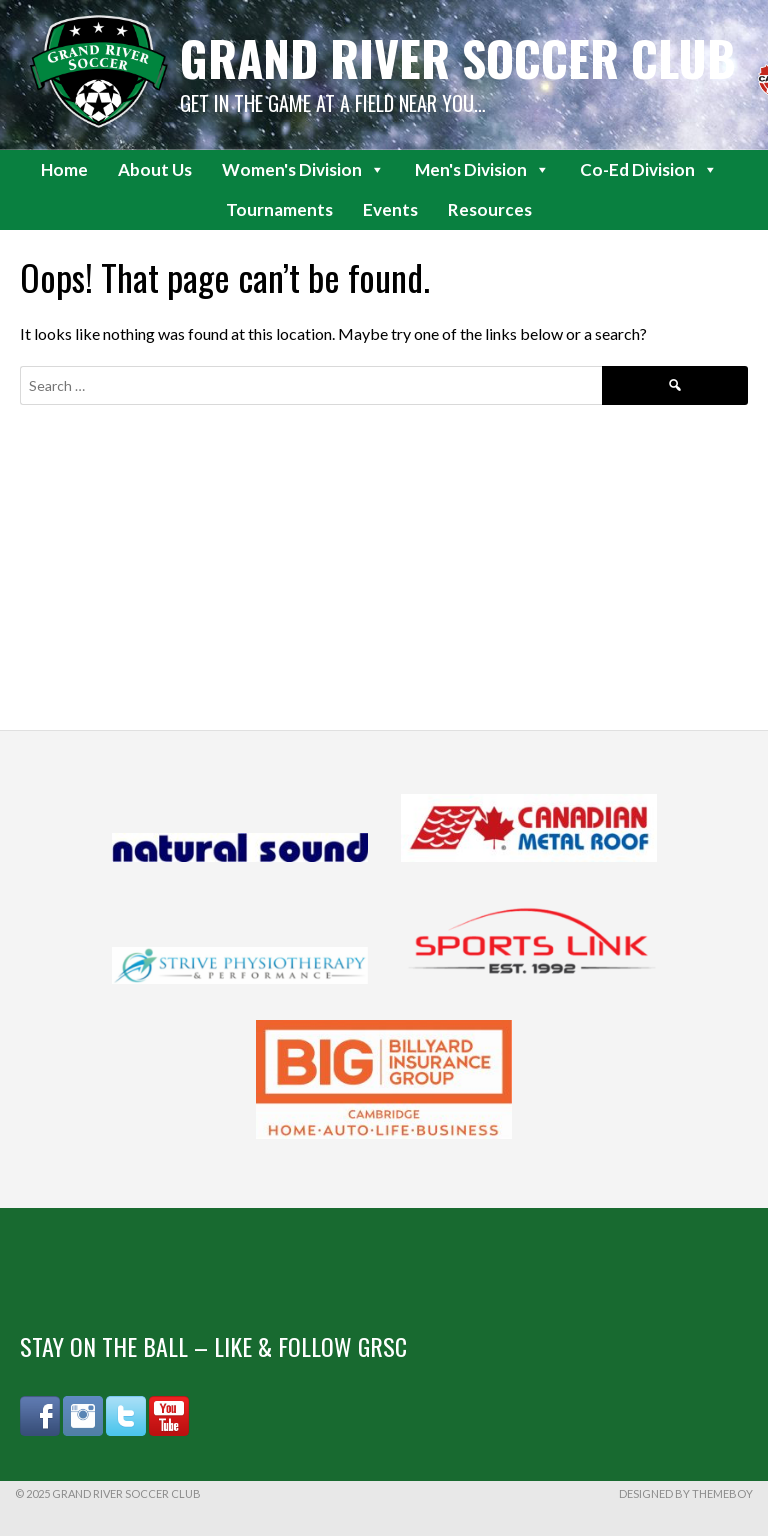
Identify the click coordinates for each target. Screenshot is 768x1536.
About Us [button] (155, 169)
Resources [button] (490, 209)
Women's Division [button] (303, 170)
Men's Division (482, 170)
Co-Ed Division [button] (649, 170)
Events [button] (390, 209)
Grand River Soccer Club (458, 57)
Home (64, 169)
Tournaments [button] (279, 209)
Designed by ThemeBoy (686, 1493)
